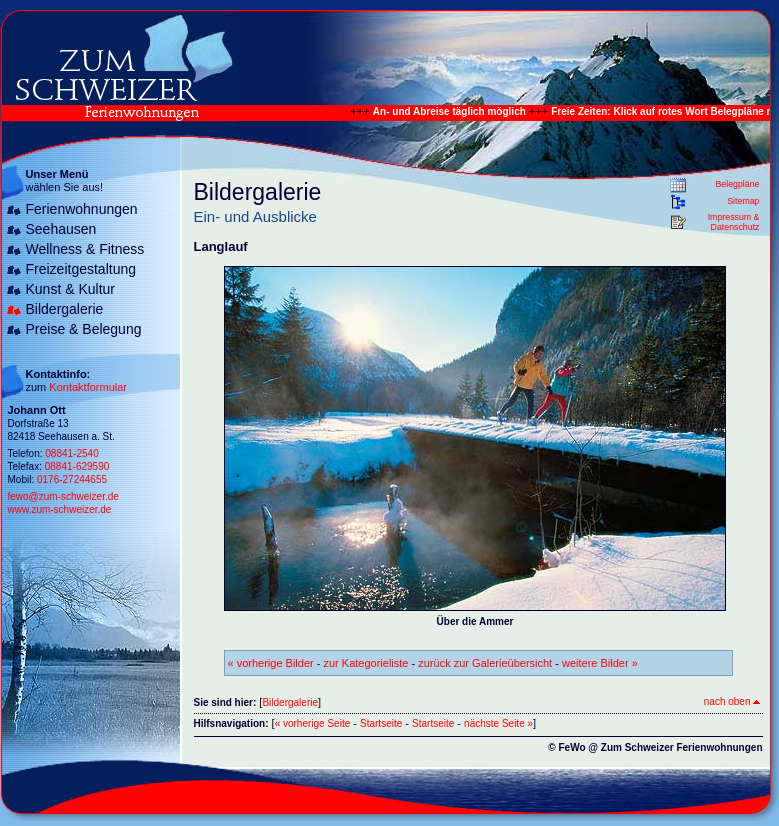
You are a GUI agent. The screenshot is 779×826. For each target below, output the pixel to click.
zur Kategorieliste (366, 663)
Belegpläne (737, 184)
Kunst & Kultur (71, 289)
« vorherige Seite (313, 723)
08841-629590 (77, 466)
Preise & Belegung (84, 329)
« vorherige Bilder (271, 663)
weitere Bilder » (600, 663)
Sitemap (743, 201)
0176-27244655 (72, 479)
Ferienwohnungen (82, 209)
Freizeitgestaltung (81, 269)
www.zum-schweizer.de (60, 509)
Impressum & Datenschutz (734, 222)
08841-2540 (71, 453)
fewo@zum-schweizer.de (63, 496)
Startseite (381, 723)
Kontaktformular (88, 387)
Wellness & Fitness (85, 249)
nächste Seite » (498, 723)
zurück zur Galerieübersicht (485, 663)
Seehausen (61, 229)
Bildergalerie (65, 309)
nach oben (732, 701)
